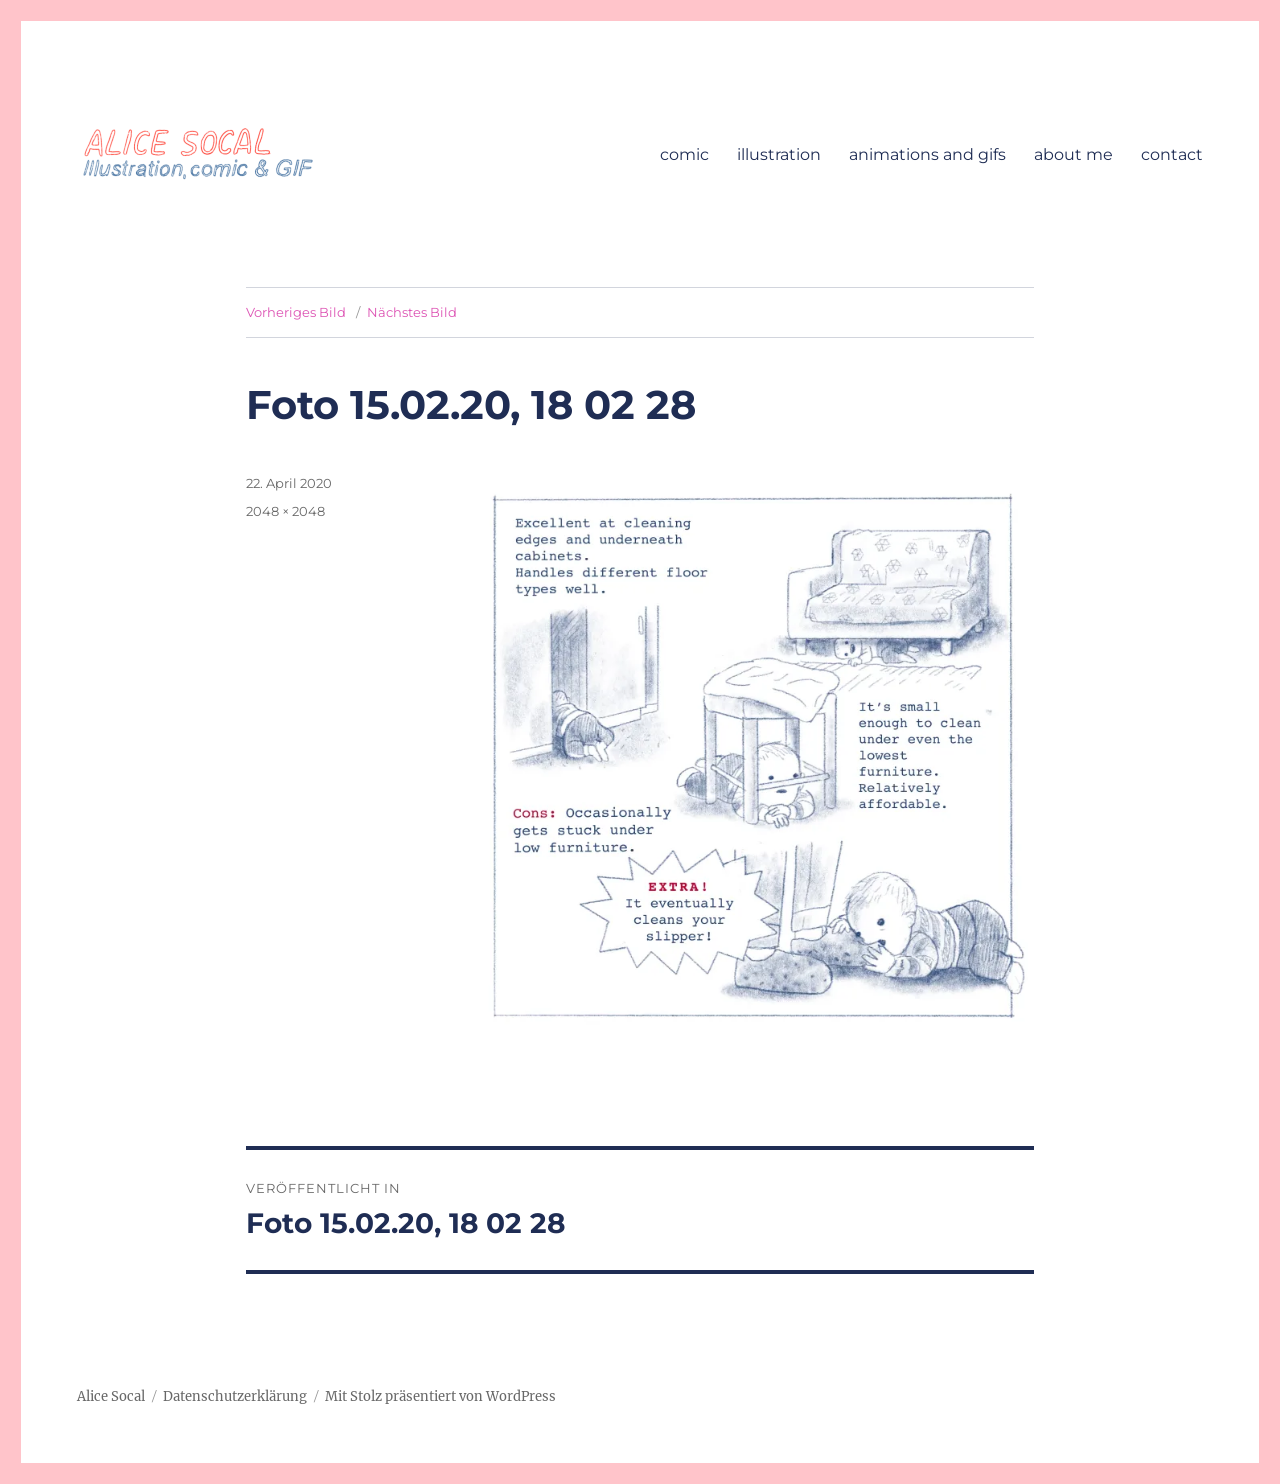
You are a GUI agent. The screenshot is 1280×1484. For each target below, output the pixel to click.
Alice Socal (111, 1396)
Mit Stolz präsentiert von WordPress (440, 1396)
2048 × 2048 (285, 511)
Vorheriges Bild (296, 312)
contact (1172, 154)
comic (684, 154)
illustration (779, 154)
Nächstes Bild (412, 312)
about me (1073, 154)
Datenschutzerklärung (235, 1396)
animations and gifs (927, 154)
